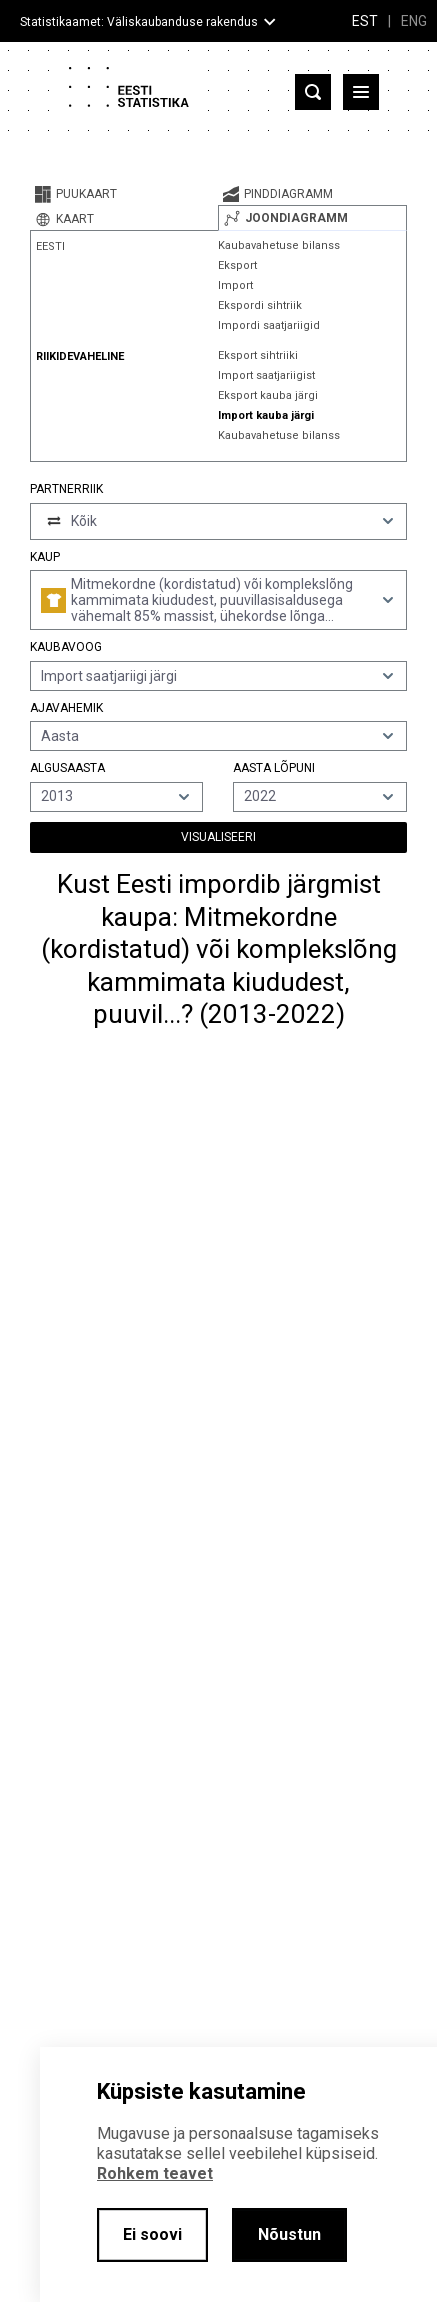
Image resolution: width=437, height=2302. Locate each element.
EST (365, 21)
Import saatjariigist (266, 375)
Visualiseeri (218, 837)
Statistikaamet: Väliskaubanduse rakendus (139, 22)
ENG (414, 21)
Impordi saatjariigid (269, 325)
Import (235, 285)
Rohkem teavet (155, 2173)
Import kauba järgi (266, 415)
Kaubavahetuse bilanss (279, 245)
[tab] (124, 194)
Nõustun (289, 2234)
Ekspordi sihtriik (260, 305)
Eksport (237, 265)
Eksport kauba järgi (268, 395)
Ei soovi (152, 2234)
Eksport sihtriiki (258, 355)
